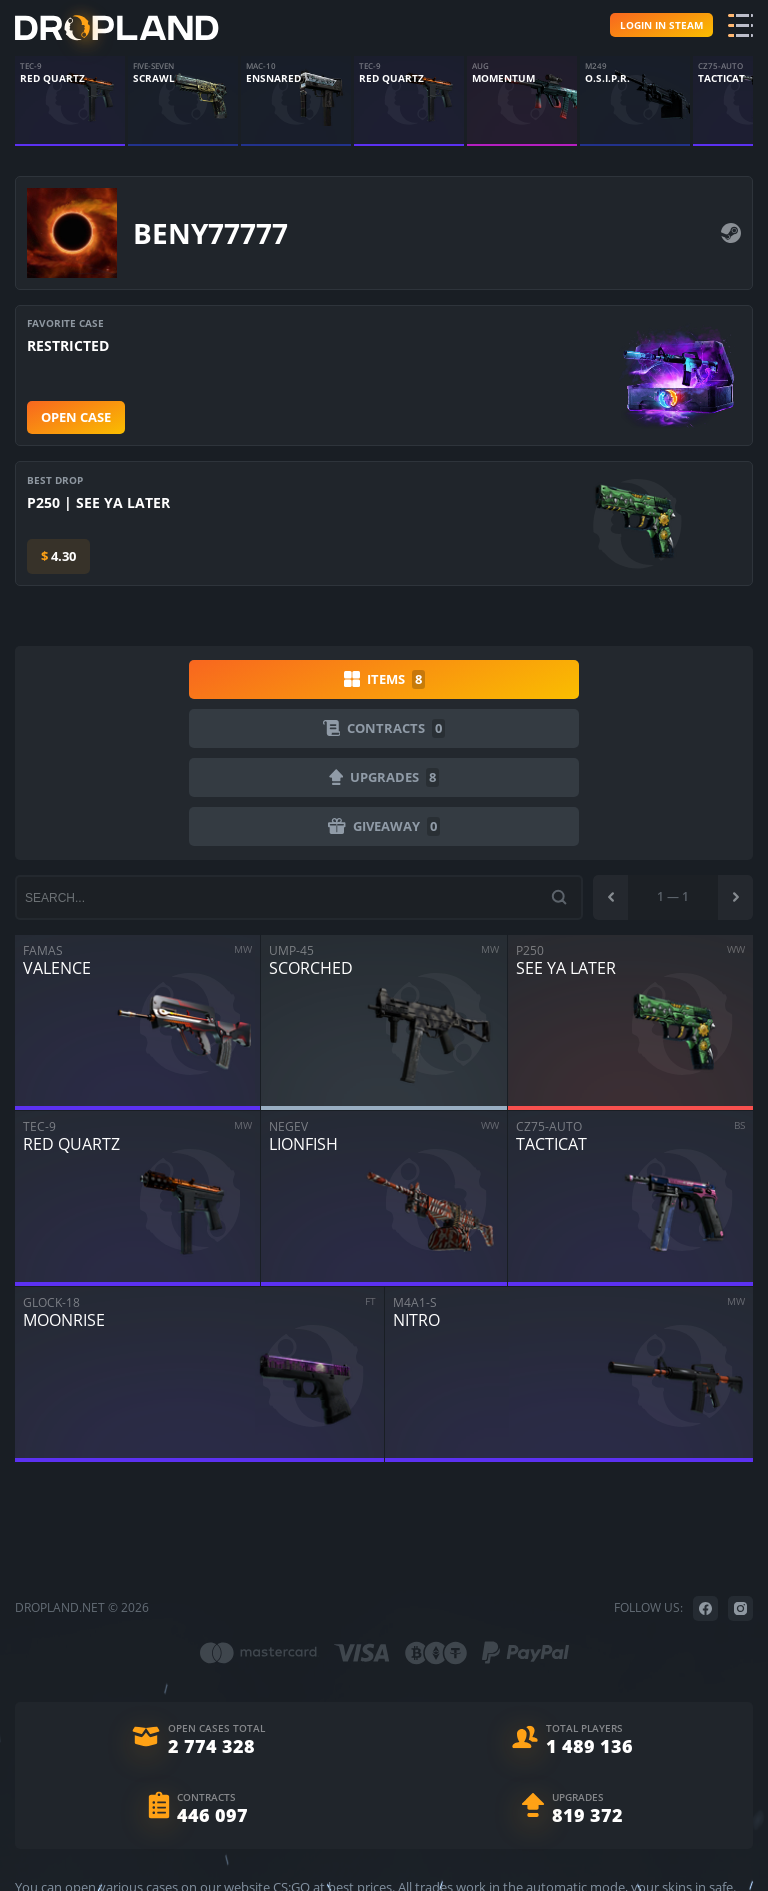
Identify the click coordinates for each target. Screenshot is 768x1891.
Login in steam (661, 25)
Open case (76, 417)
